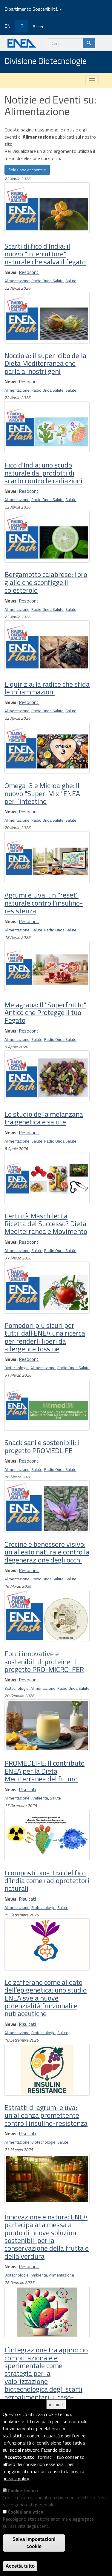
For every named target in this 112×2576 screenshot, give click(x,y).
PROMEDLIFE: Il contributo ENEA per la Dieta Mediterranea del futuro (44, 1771)
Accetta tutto (20, 2566)
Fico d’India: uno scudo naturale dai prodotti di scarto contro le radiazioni (43, 472)
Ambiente (39, 1798)
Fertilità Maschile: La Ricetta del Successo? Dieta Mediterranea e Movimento (45, 1223)
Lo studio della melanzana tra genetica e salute (43, 1118)
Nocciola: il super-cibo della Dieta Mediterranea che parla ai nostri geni (45, 363)
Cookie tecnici (23, 2490)
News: (11, 272)
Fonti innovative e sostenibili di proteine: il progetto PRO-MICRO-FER (44, 1661)
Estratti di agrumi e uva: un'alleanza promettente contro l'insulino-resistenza (46, 2115)
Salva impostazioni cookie (34, 2543)
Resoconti (29, 272)
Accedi (39, 26)
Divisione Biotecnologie (45, 61)
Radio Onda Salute (47, 281)
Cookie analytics (25, 2511)
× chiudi (56, 2404)
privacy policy (16, 2478)
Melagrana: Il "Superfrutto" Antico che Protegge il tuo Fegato (45, 1012)
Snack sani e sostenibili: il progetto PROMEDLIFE (42, 1446)
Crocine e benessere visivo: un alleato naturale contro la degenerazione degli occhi (46, 1552)
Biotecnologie (16, 1368)
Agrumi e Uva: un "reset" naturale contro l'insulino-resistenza (43, 902)
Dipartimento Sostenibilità (33, 8)
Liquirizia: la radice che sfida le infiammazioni (47, 688)
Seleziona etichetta (27, 170)
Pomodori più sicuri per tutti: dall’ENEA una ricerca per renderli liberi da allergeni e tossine (44, 1337)
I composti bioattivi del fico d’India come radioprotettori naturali (46, 1880)
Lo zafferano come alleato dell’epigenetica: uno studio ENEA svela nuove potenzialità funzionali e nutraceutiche (45, 1998)
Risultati (27, 1789)
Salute (70, 281)
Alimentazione (17, 281)
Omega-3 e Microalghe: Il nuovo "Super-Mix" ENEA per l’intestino (42, 793)
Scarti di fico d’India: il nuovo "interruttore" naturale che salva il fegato (45, 254)
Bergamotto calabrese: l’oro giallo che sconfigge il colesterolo (45, 582)
